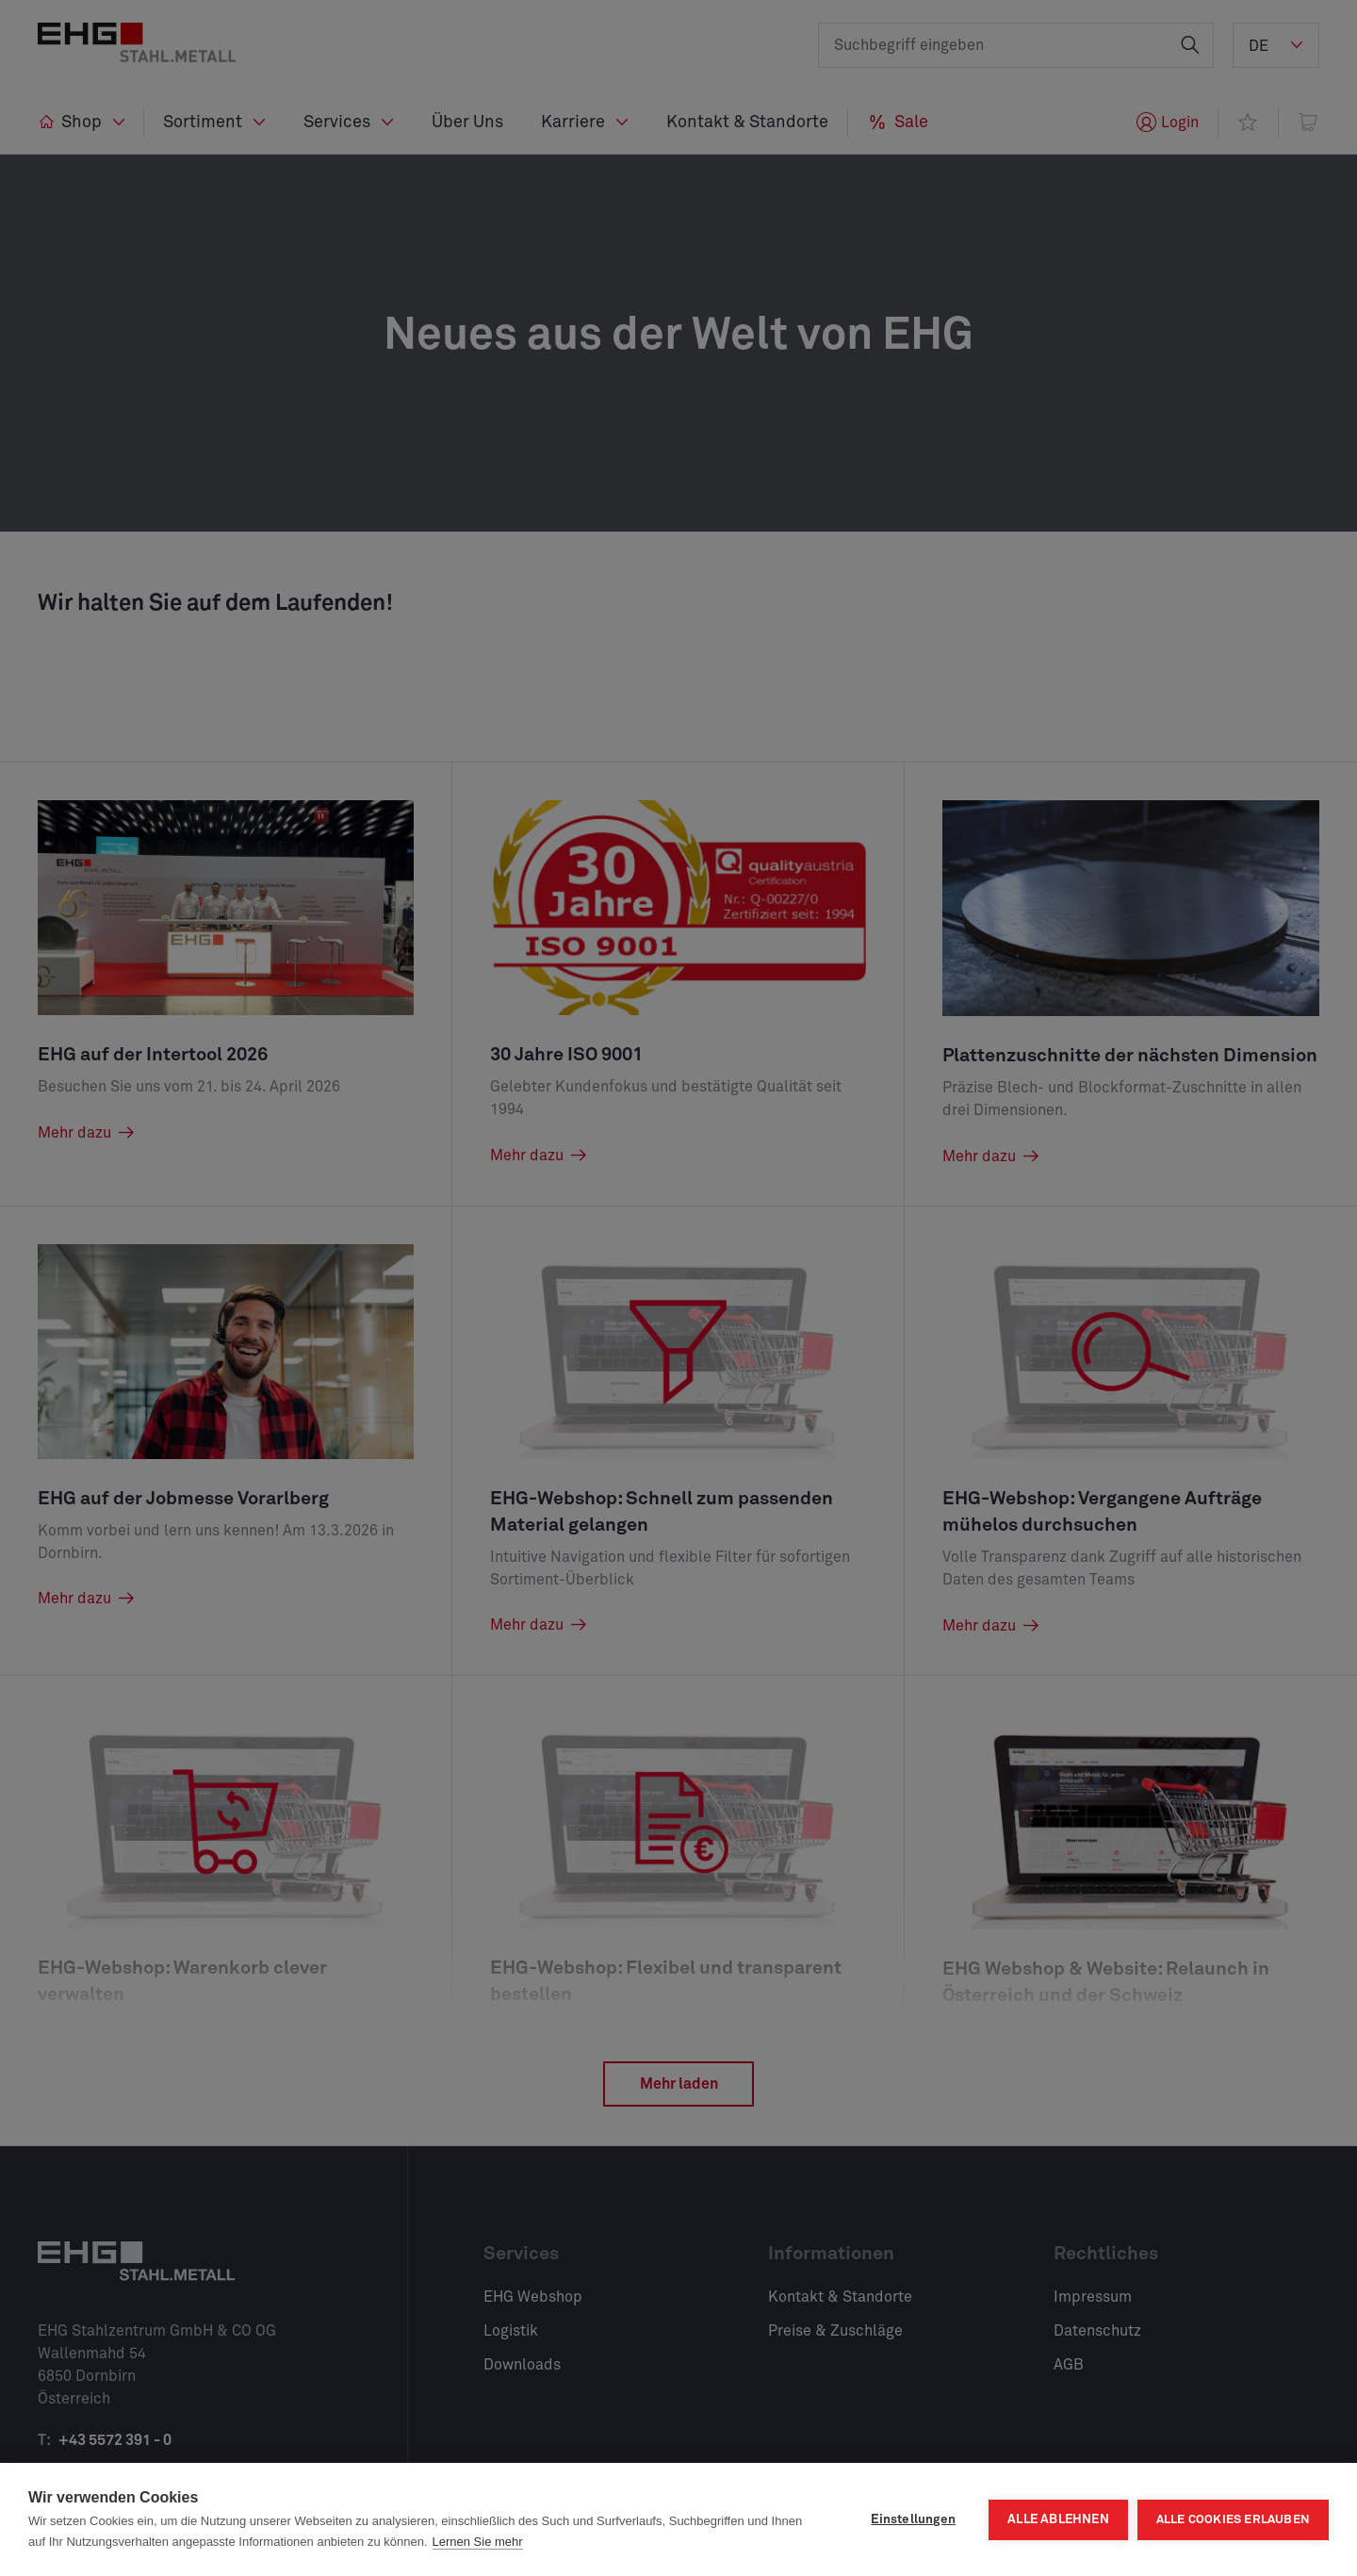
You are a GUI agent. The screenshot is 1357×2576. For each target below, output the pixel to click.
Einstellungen (913, 2519)
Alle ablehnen (1058, 2519)
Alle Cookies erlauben (1233, 2520)
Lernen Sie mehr (478, 2542)
